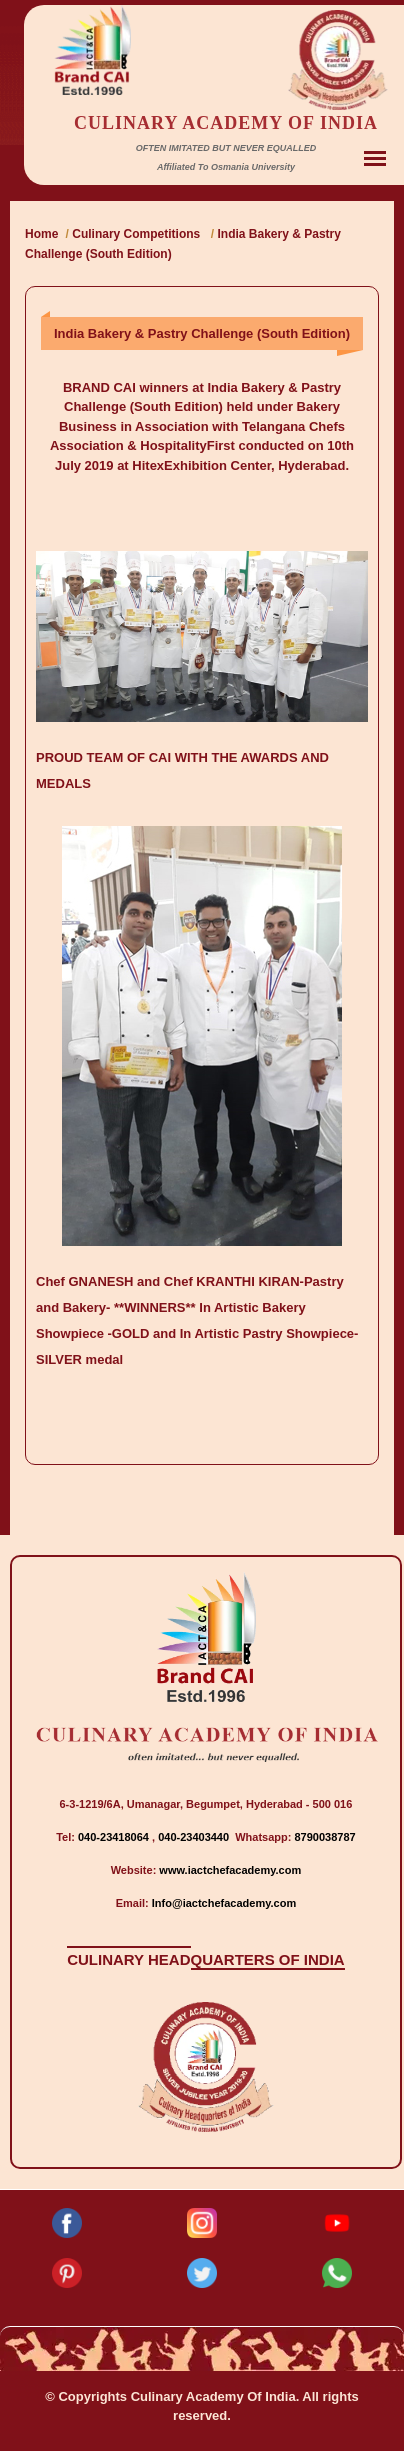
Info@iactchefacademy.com (224, 1903)
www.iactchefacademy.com (230, 1870)
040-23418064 (115, 1837)
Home (41, 234)
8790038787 (323, 1837)
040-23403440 (195, 1837)
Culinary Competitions (137, 234)
